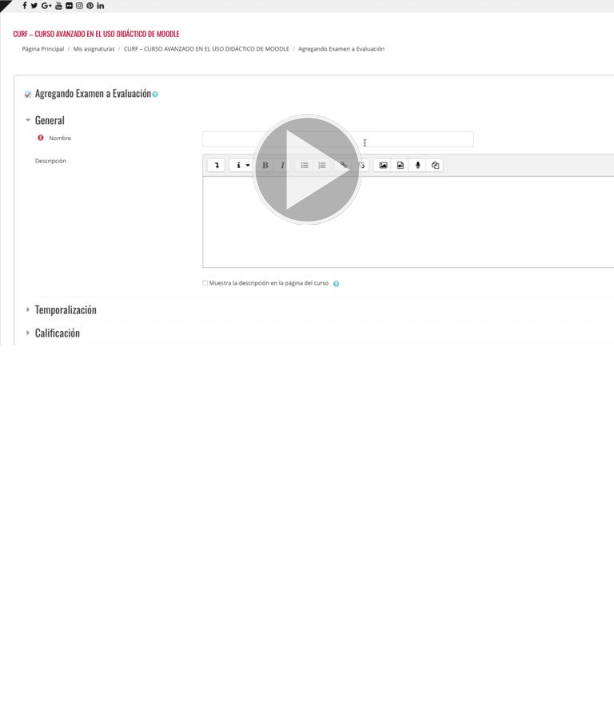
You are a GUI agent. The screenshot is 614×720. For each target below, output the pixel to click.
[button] (307, 172)
